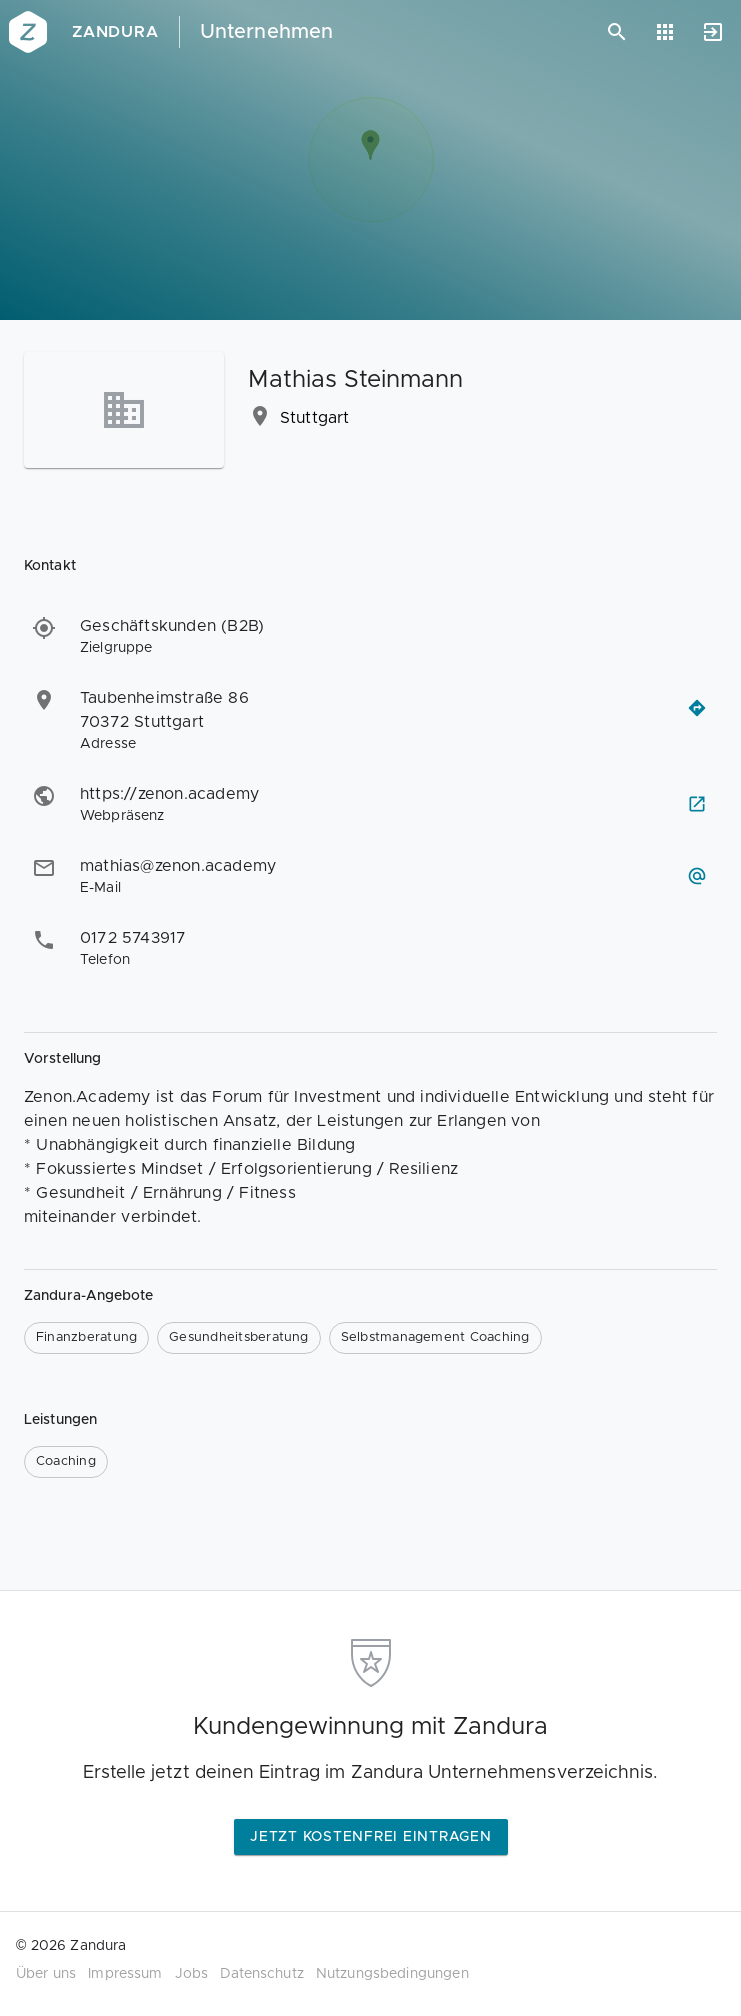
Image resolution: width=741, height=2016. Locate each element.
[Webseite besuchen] (697, 804)
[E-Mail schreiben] (697, 876)
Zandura (115, 32)
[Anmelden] (713, 32)
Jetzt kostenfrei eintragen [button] (371, 1837)
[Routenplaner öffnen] (697, 708)
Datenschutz (262, 1974)
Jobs (192, 1974)
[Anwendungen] (665, 32)
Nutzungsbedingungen (392, 1974)
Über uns (46, 1974)
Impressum (125, 1974)
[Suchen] (617, 32)
